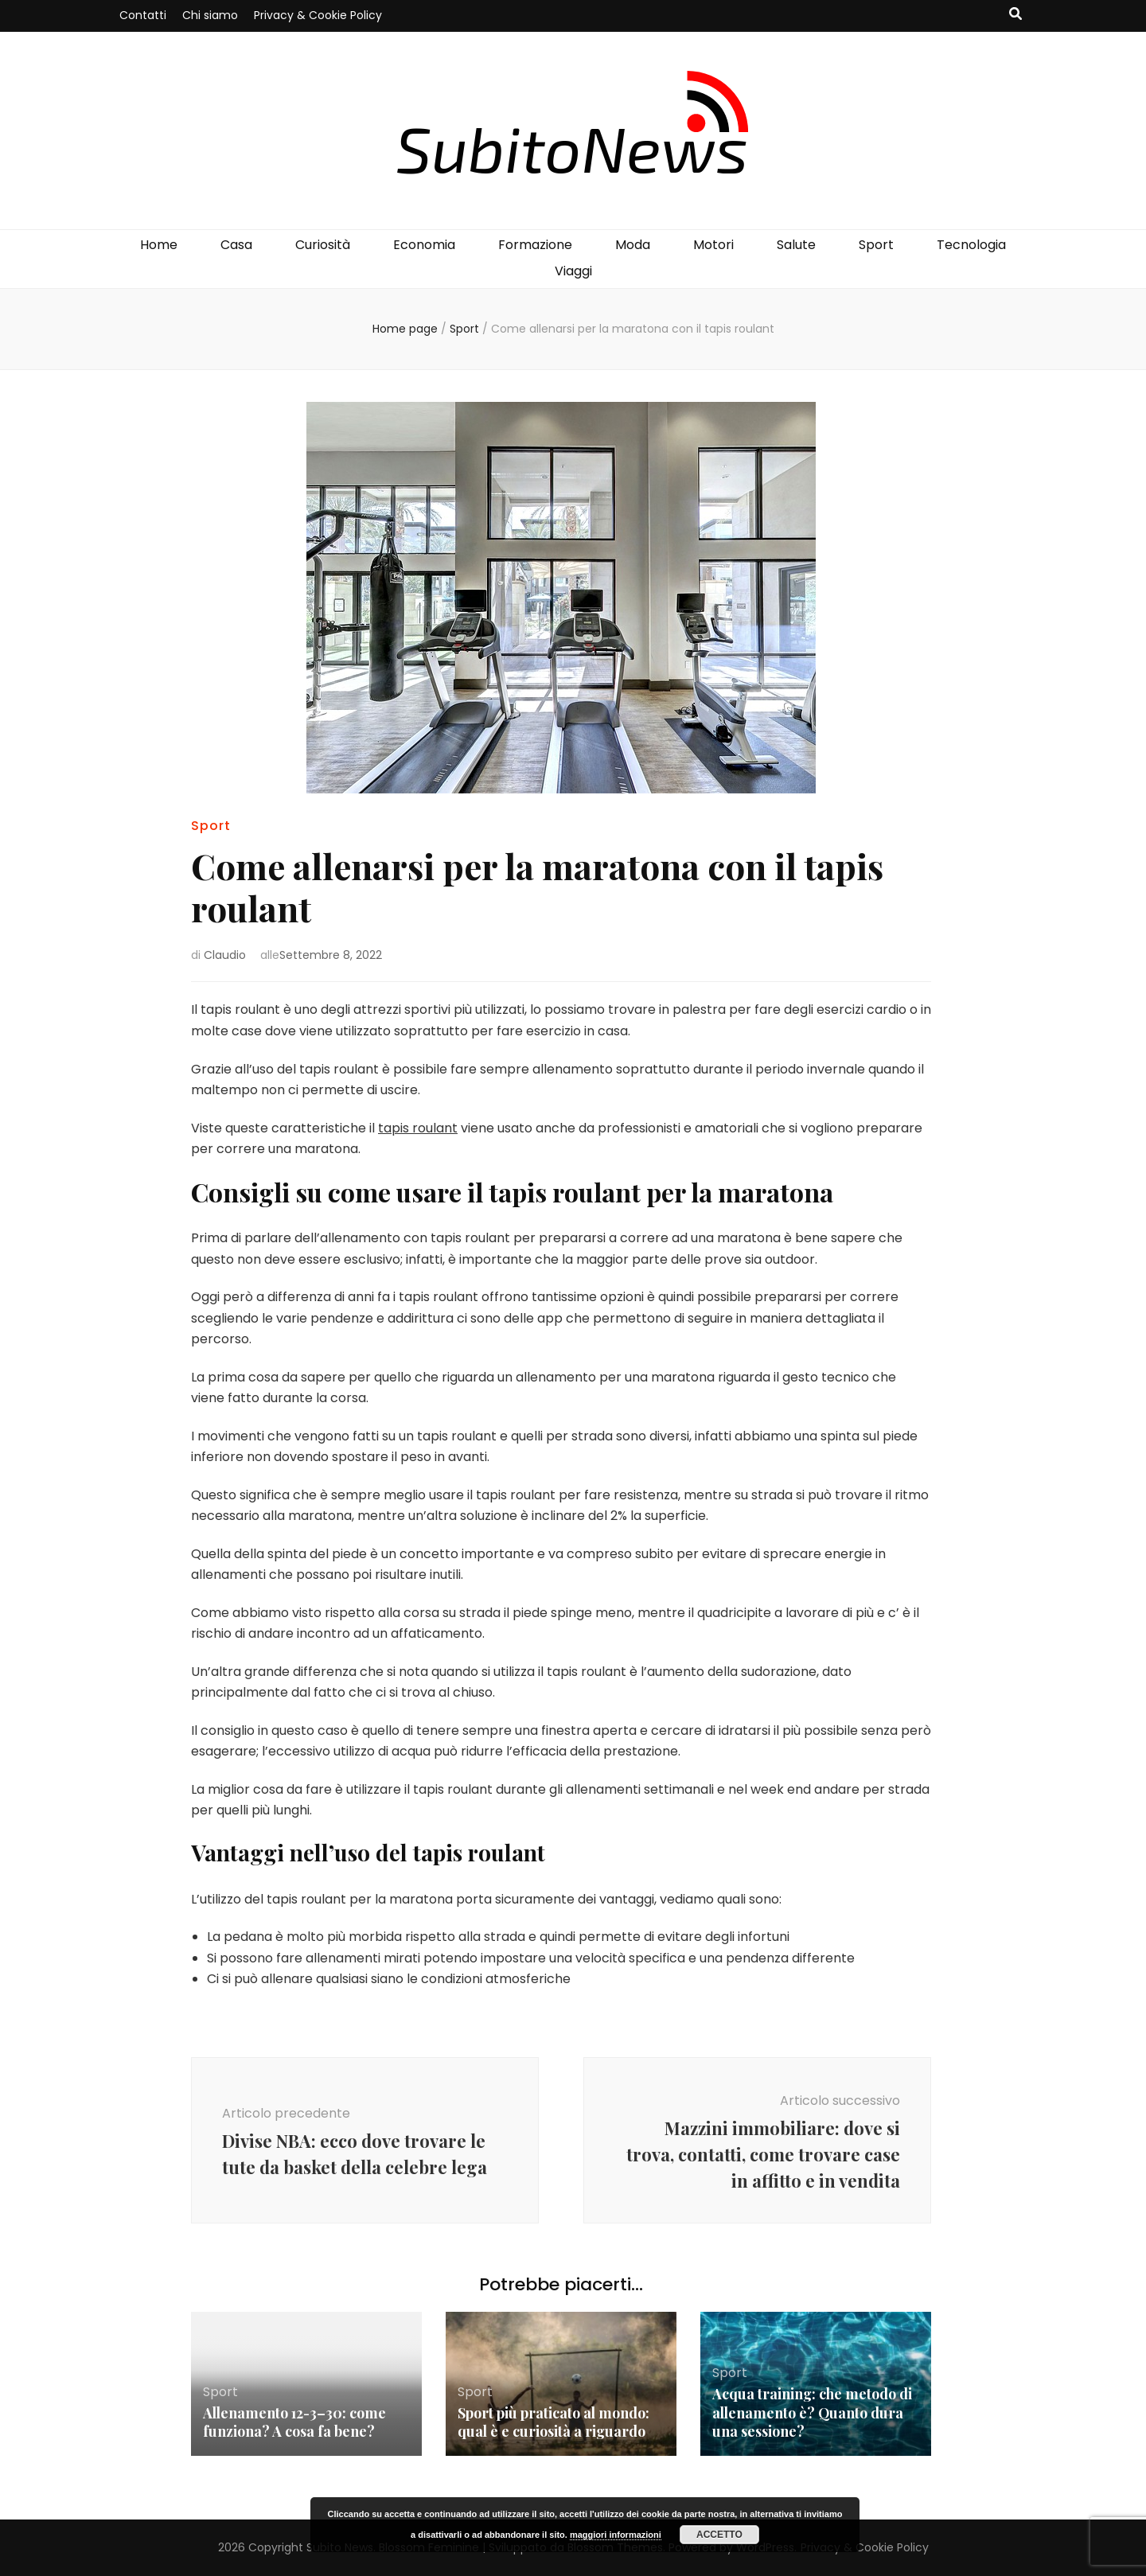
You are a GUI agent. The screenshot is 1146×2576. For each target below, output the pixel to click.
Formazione (535, 245)
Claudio (225, 955)
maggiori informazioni (615, 2534)
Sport (876, 245)
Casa (236, 245)
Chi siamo (210, 15)
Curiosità (322, 245)
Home (158, 245)
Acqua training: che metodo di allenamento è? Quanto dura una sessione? (812, 2413)
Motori (713, 245)
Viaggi (573, 271)
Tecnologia (971, 245)
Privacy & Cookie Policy (318, 15)
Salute (796, 245)
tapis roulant (418, 1128)
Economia (424, 245)
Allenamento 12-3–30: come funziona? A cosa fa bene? (296, 2422)
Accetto (719, 2534)
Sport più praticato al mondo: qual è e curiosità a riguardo (555, 2422)
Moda (632, 245)
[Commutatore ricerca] (1015, 14)
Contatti (142, 15)
